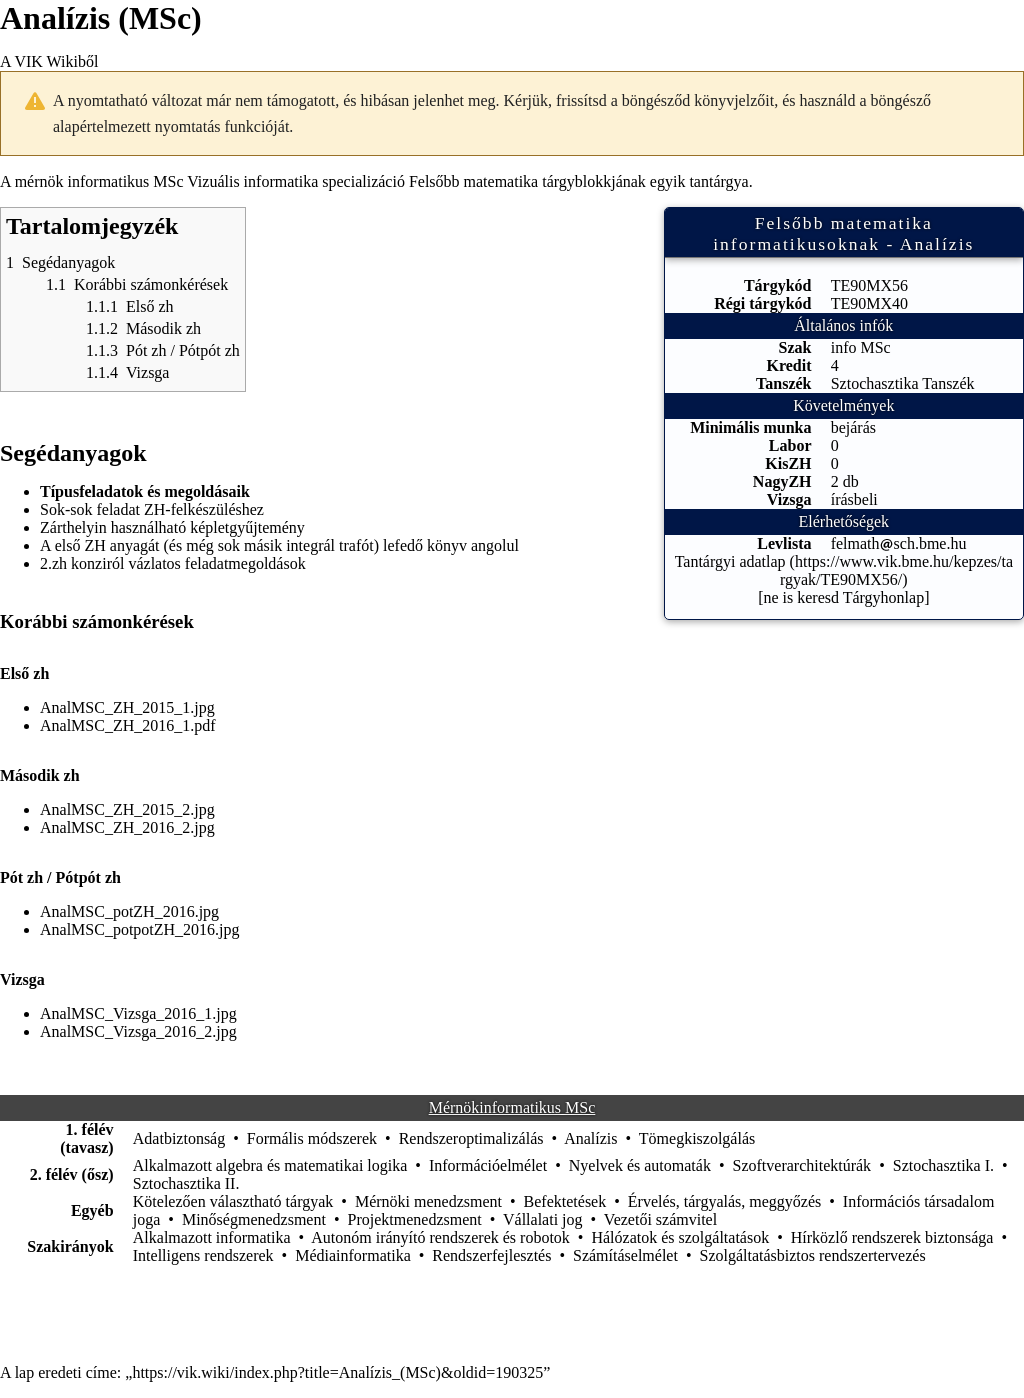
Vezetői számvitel (660, 1219)
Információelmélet (488, 1165)
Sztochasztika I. (943, 1165)
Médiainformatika (353, 1255)
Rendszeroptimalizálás (471, 1138)
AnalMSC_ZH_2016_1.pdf (128, 725)
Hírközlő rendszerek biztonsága (892, 1237)
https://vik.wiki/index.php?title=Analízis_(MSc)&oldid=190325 (337, 1372)
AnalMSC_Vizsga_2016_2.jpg (138, 1031)
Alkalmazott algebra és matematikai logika (270, 1165)
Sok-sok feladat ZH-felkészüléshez (152, 509)
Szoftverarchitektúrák (802, 1165)
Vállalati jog (543, 1219)
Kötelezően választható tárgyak (233, 1201)
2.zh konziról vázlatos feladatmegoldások (173, 563)
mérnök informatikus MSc (99, 181)
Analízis (590, 1138)
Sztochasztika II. (186, 1183)
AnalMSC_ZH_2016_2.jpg (127, 827)
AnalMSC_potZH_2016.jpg (129, 911)
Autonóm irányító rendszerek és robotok (440, 1237)
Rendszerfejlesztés (491, 1255)
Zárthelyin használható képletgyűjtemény (172, 527)
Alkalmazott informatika (212, 1237)
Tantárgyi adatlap (730, 561)
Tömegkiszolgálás (697, 1138)
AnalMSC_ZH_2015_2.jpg (127, 809)
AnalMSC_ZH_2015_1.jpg (127, 707)
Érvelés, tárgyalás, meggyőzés (724, 1201)
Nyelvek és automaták (640, 1165)
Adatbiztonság (179, 1138)
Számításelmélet (625, 1255)
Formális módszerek (312, 1138)
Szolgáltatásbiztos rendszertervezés (812, 1255)
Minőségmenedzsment (254, 1219)
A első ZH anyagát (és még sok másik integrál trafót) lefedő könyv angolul (279, 545)
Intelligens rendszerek (203, 1255)
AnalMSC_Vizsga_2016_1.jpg (138, 1013)
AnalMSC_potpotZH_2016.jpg (140, 929)
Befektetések (565, 1201)
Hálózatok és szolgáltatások (680, 1237)
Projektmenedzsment (415, 1219)
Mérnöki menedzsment (428, 1201)
